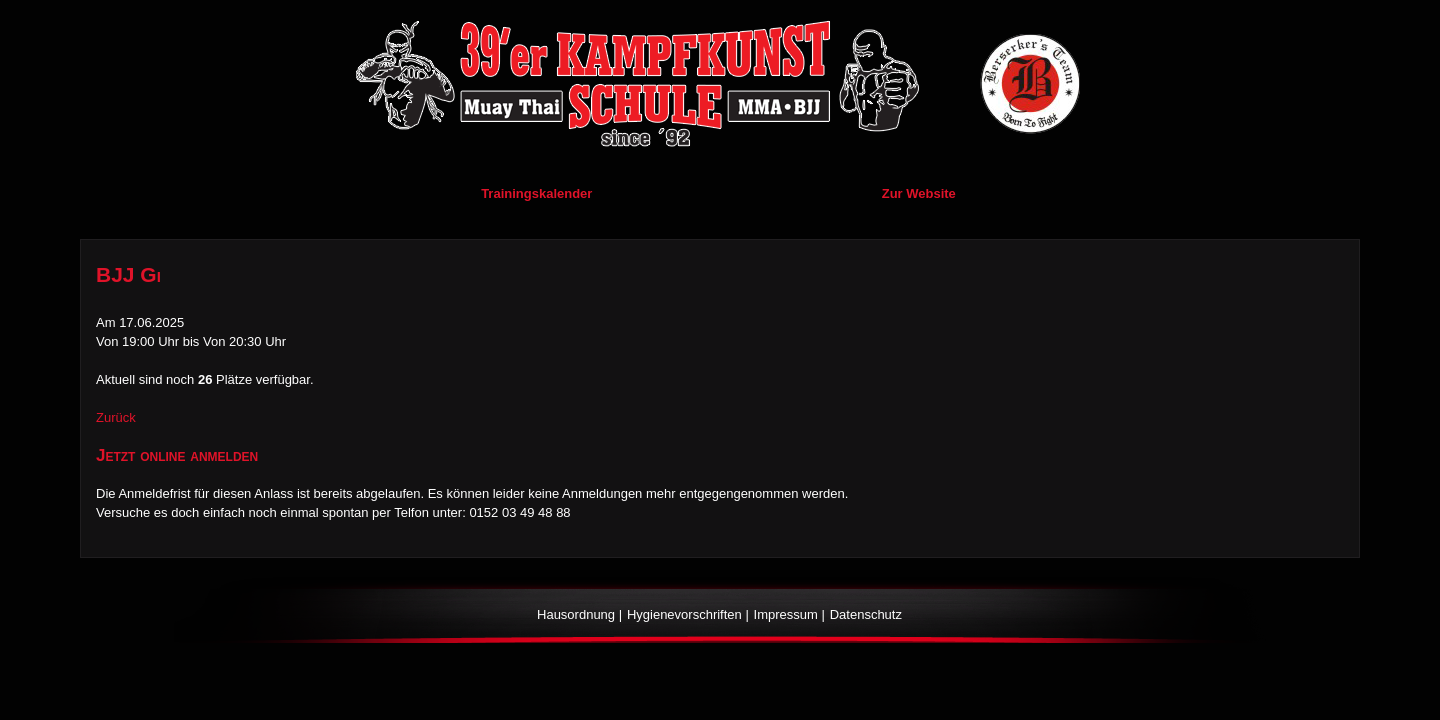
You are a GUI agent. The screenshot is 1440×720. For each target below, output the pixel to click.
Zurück (116, 417)
